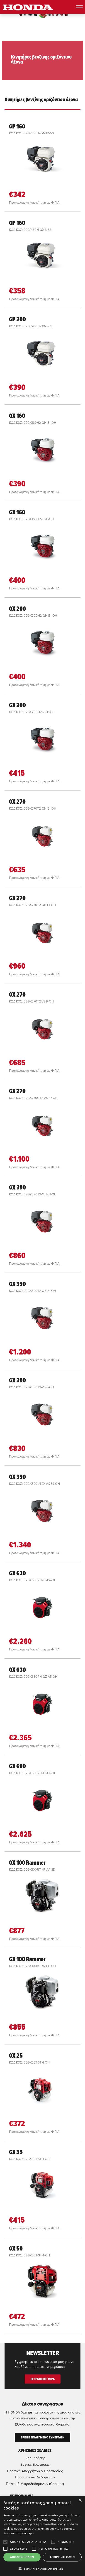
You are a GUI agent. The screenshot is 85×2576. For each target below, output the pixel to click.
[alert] (42, 2536)
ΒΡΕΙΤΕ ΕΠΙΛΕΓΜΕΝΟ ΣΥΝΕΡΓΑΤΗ (42, 2437)
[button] (42, 2568)
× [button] (80, 2500)
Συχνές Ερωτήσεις (35, 2464)
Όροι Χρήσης (35, 2457)
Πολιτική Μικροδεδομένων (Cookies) (35, 2483)
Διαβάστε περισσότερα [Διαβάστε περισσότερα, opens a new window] (18, 2533)
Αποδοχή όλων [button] (22, 2557)
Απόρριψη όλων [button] (62, 2557)
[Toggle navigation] (79, 7)
